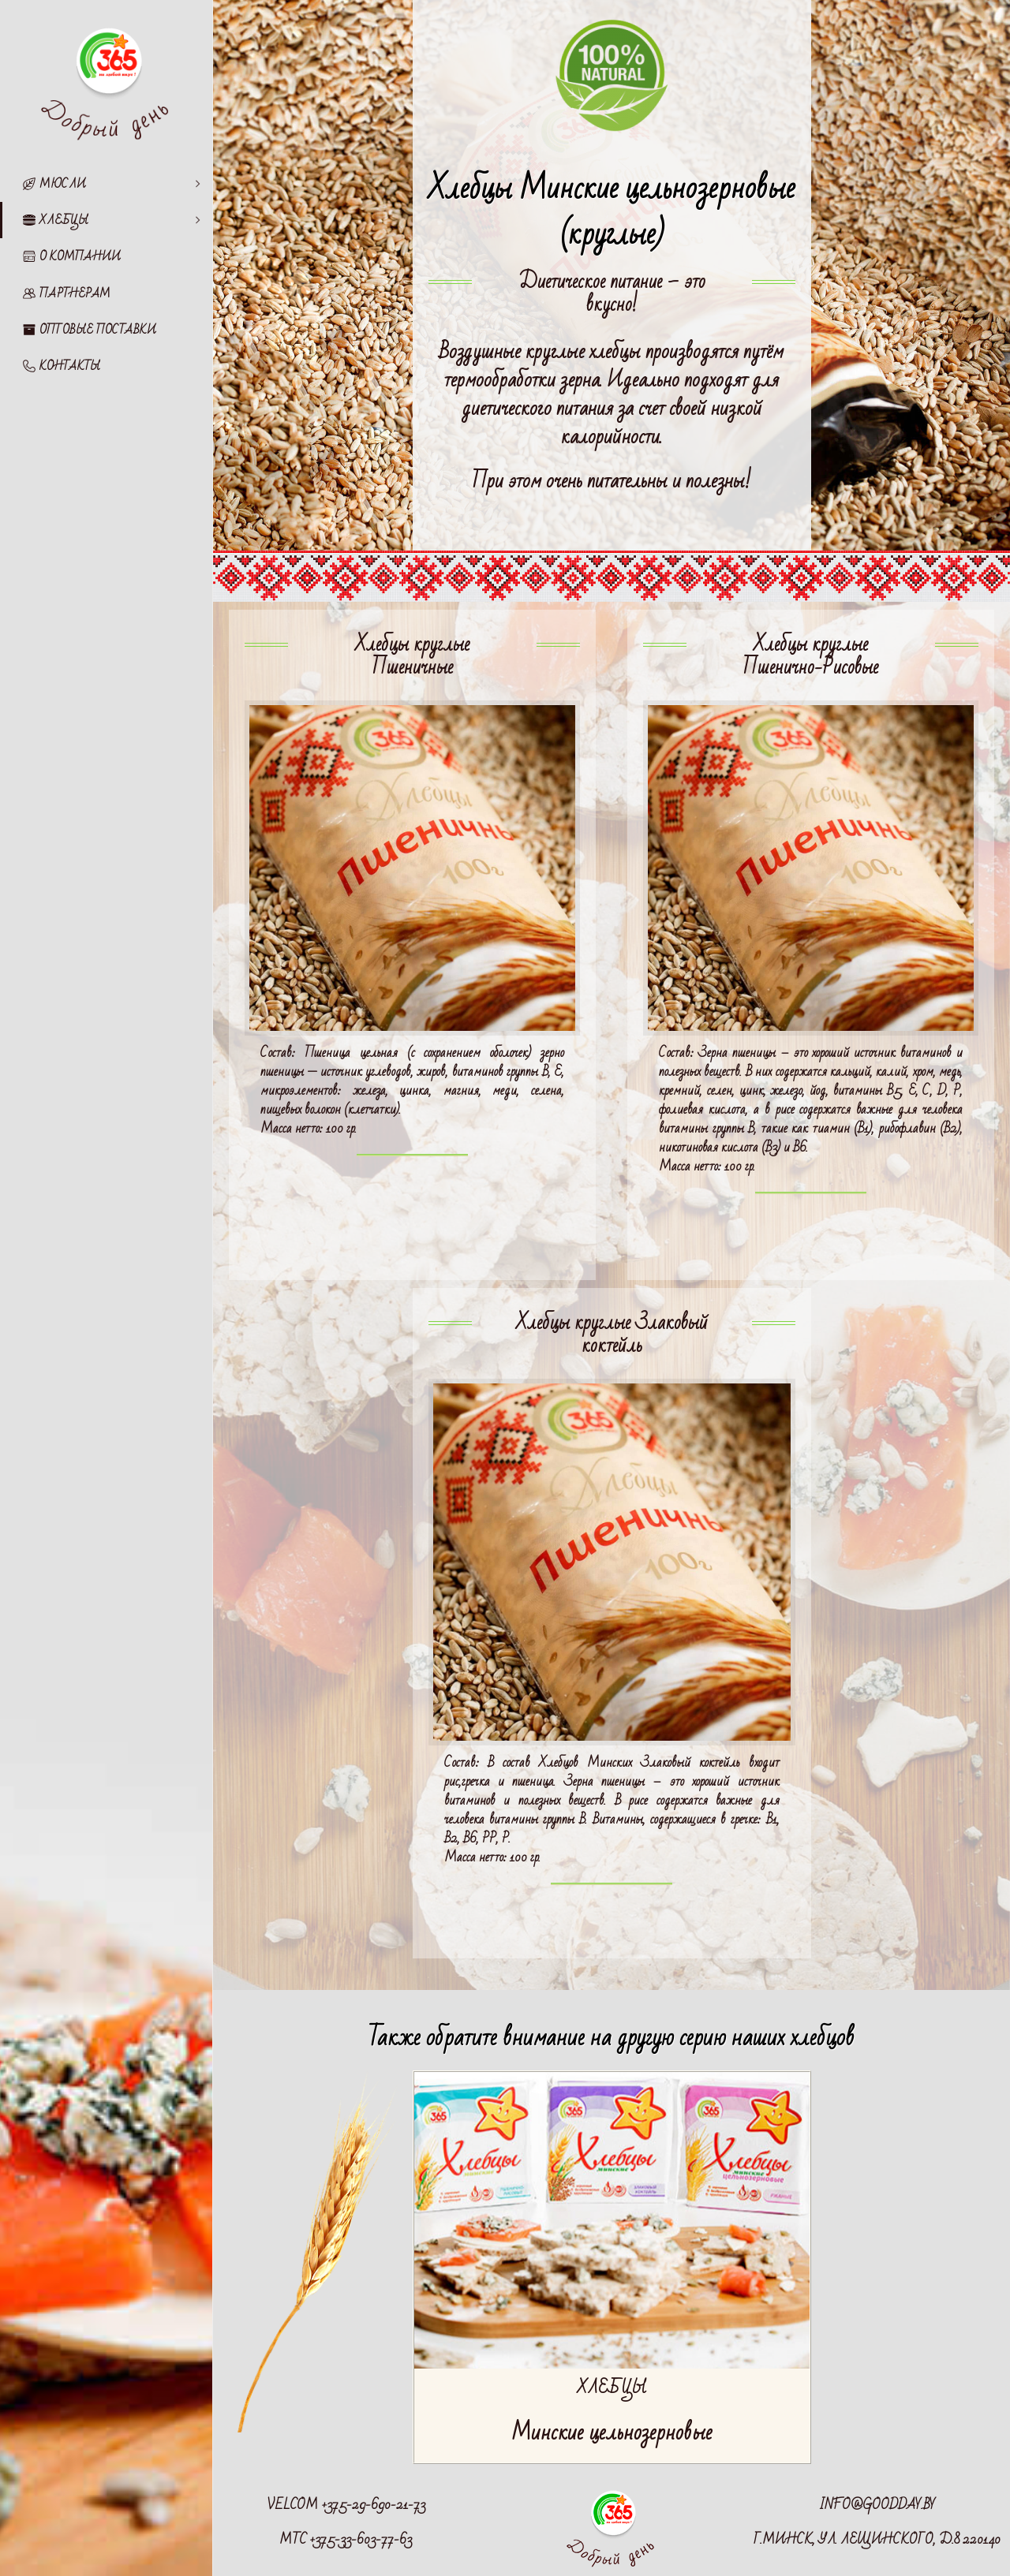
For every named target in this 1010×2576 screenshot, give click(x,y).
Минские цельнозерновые (612, 2433)
